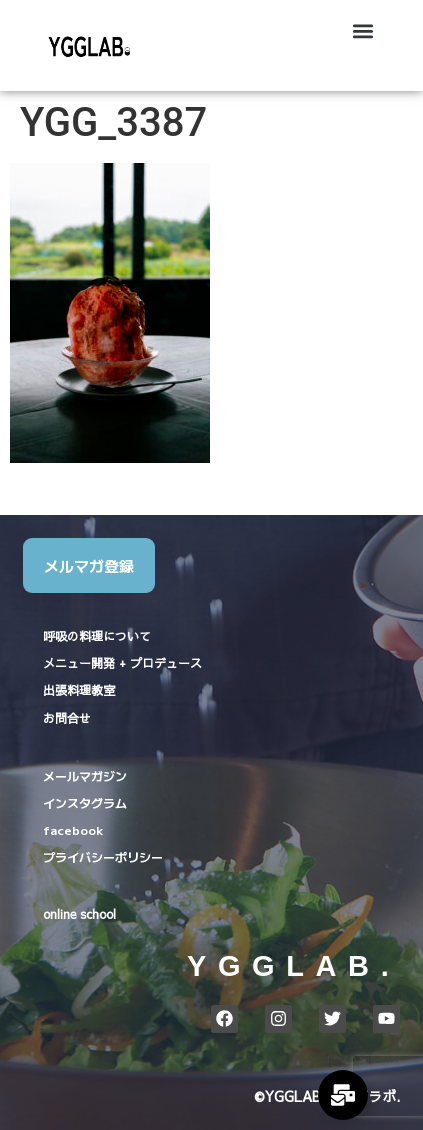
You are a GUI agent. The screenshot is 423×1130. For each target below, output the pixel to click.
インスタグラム (85, 802)
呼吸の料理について (97, 636)
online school (79, 914)
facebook (73, 829)
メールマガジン (85, 775)
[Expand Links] (343, 1095)
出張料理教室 (79, 690)
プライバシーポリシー (103, 856)
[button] (363, 30)
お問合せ (67, 718)
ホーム (337, 1059)
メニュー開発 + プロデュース (122, 663)
